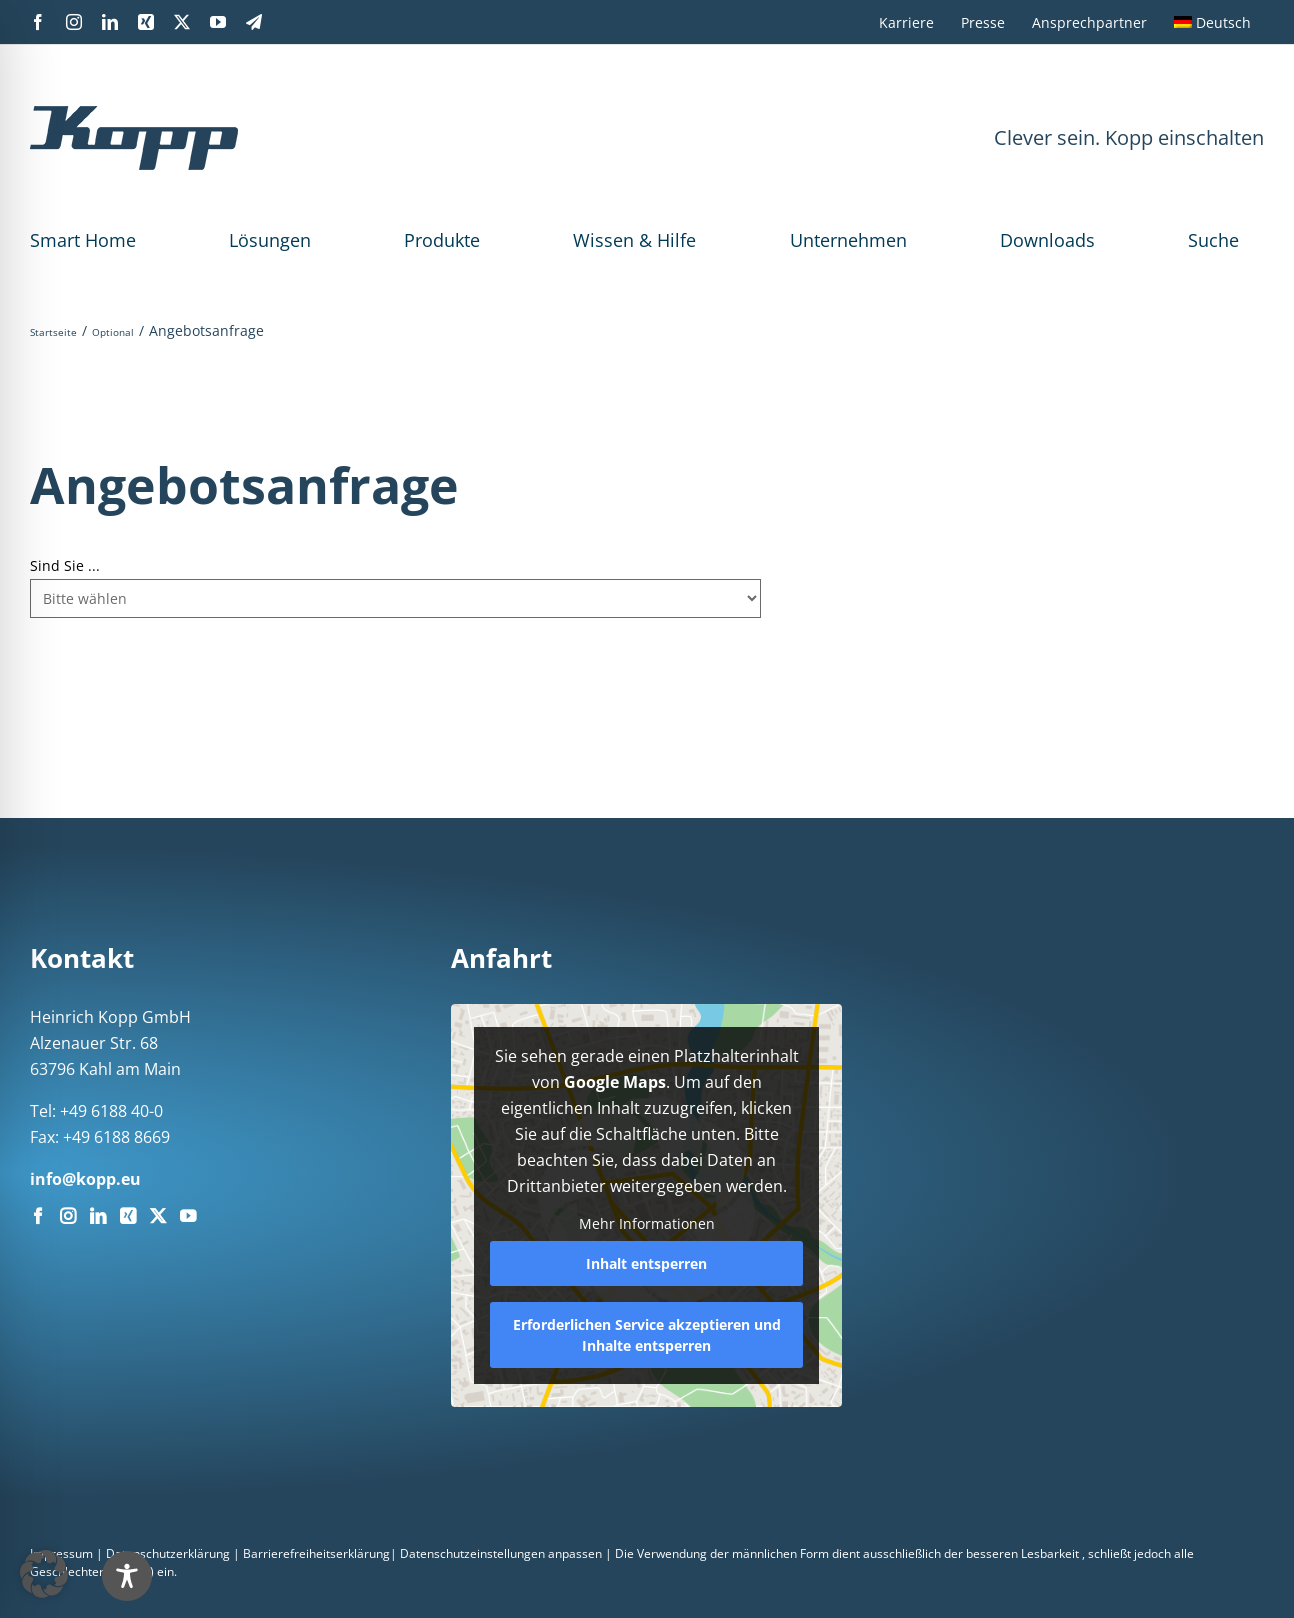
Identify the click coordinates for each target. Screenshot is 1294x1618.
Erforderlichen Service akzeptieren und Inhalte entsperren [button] (647, 1335)
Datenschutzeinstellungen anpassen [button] (501, 1553)
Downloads (1047, 240)
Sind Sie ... (65, 565)
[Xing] (128, 1216)
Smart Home (83, 240)
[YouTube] (188, 1216)
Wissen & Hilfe (634, 240)
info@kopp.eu (85, 1179)
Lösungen (270, 240)
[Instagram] (68, 1216)
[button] (44, 1574)
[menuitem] (1212, 22)
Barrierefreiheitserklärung (316, 1553)
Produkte (442, 240)
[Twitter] (158, 1216)
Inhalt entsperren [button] (646, 1263)
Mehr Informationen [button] (647, 1224)
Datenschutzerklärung (168, 1553)
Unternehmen (848, 240)
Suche (1213, 240)
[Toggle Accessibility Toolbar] (127, 1576)
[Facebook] (38, 1216)
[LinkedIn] (98, 1216)
